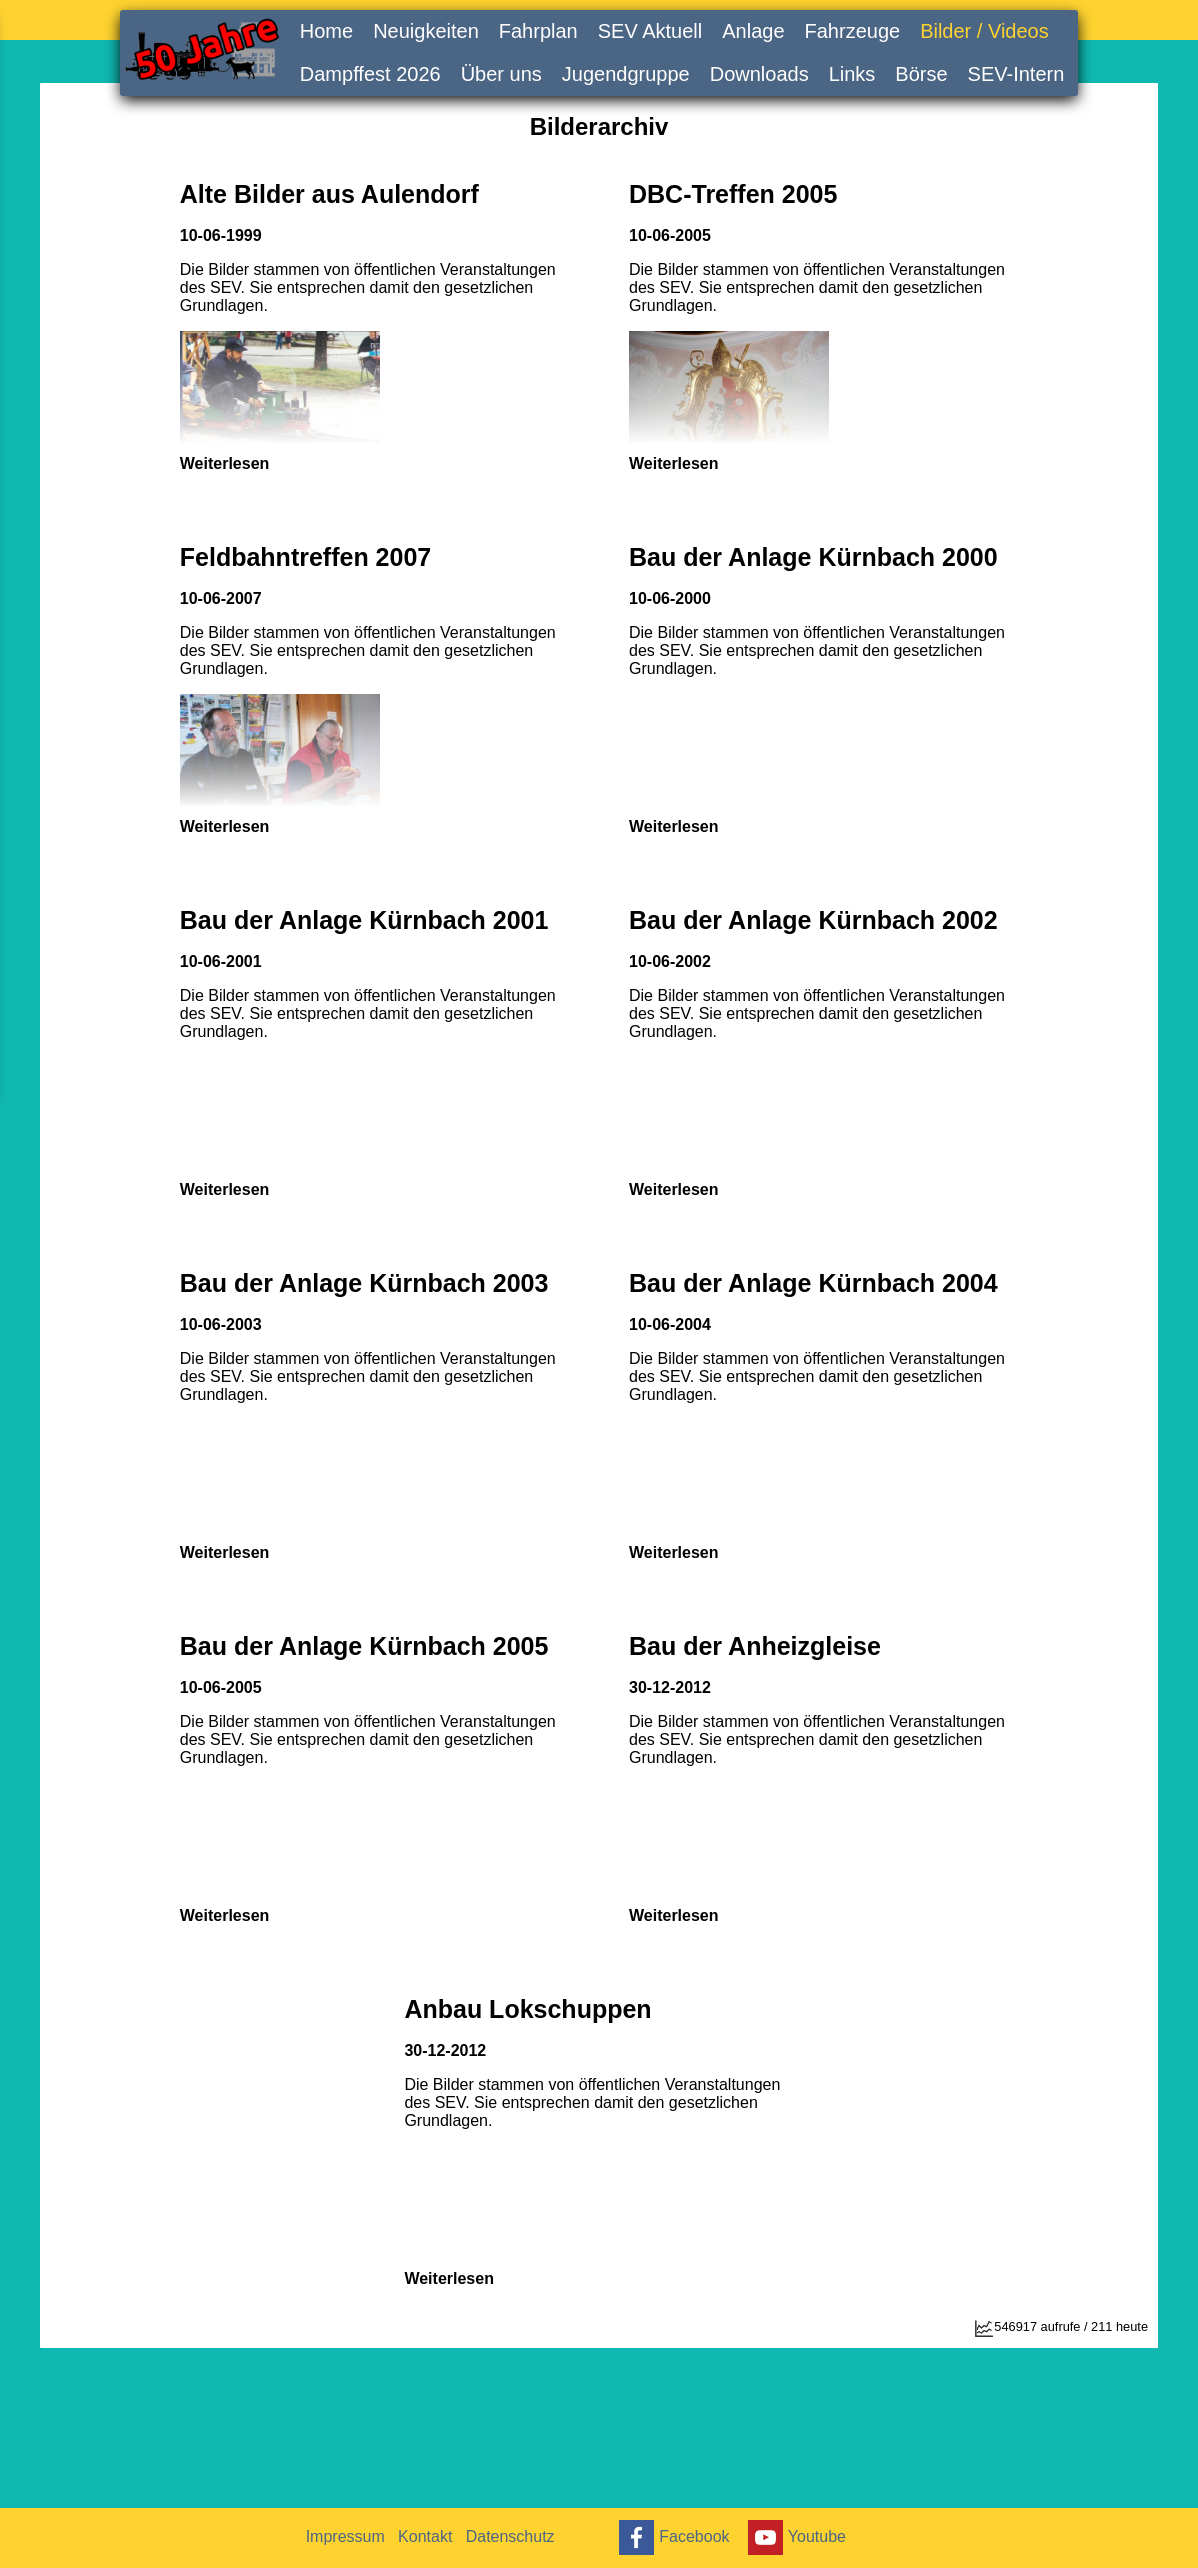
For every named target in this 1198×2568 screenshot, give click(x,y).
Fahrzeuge (853, 31)
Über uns (501, 74)
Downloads (759, 74)
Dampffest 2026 (370, 74)
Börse (921, 74)
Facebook (678, 2537)
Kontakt (435, 2536)
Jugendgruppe (626, 74)
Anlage (753, 31)
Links (852, 74)
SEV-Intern (1016, 74)
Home (326, 31)
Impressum (348, 2536)
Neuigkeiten (426, 31)
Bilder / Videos (984, 31)
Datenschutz (526, 2536)
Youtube (807, 2537)
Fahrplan (538, 31)
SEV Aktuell (650, 31)
